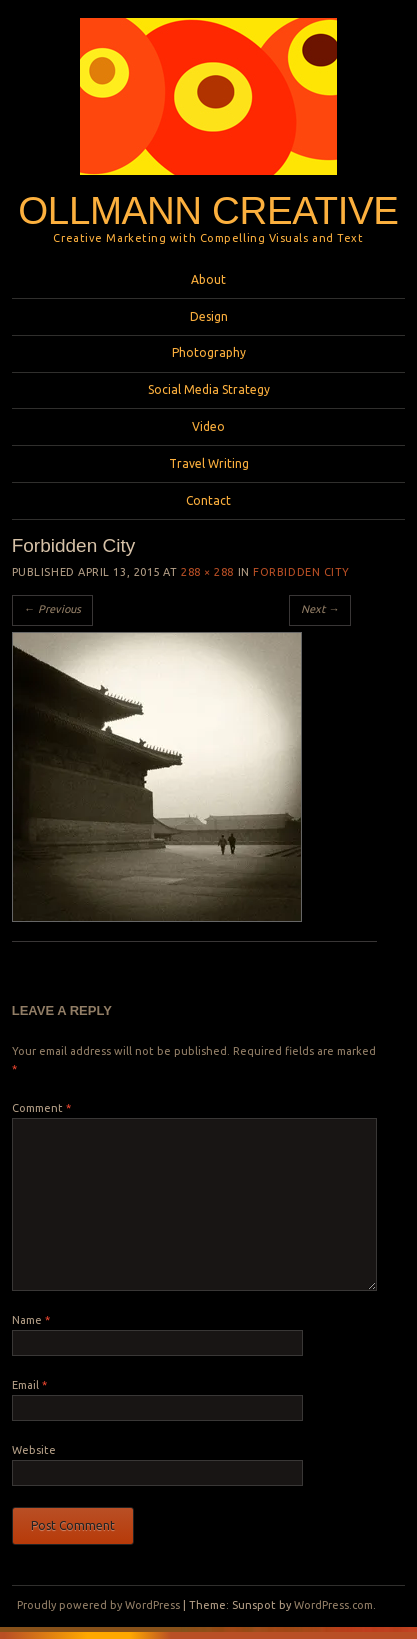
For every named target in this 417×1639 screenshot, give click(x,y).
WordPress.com (333, 1605)
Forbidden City (301, 572)
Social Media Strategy (209, 389)
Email (29, 1385)
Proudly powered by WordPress (98, 1605)
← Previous (52, 609)
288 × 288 (207, 572)
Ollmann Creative (208, 210)
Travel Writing (209, 463)
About (208, 279)
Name (31, 1320)
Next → (320, 609)
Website (34, 1450)
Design (209, 316)
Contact (208, 500)
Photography (209, 352)
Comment (41, 1108)
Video (208, 426)
